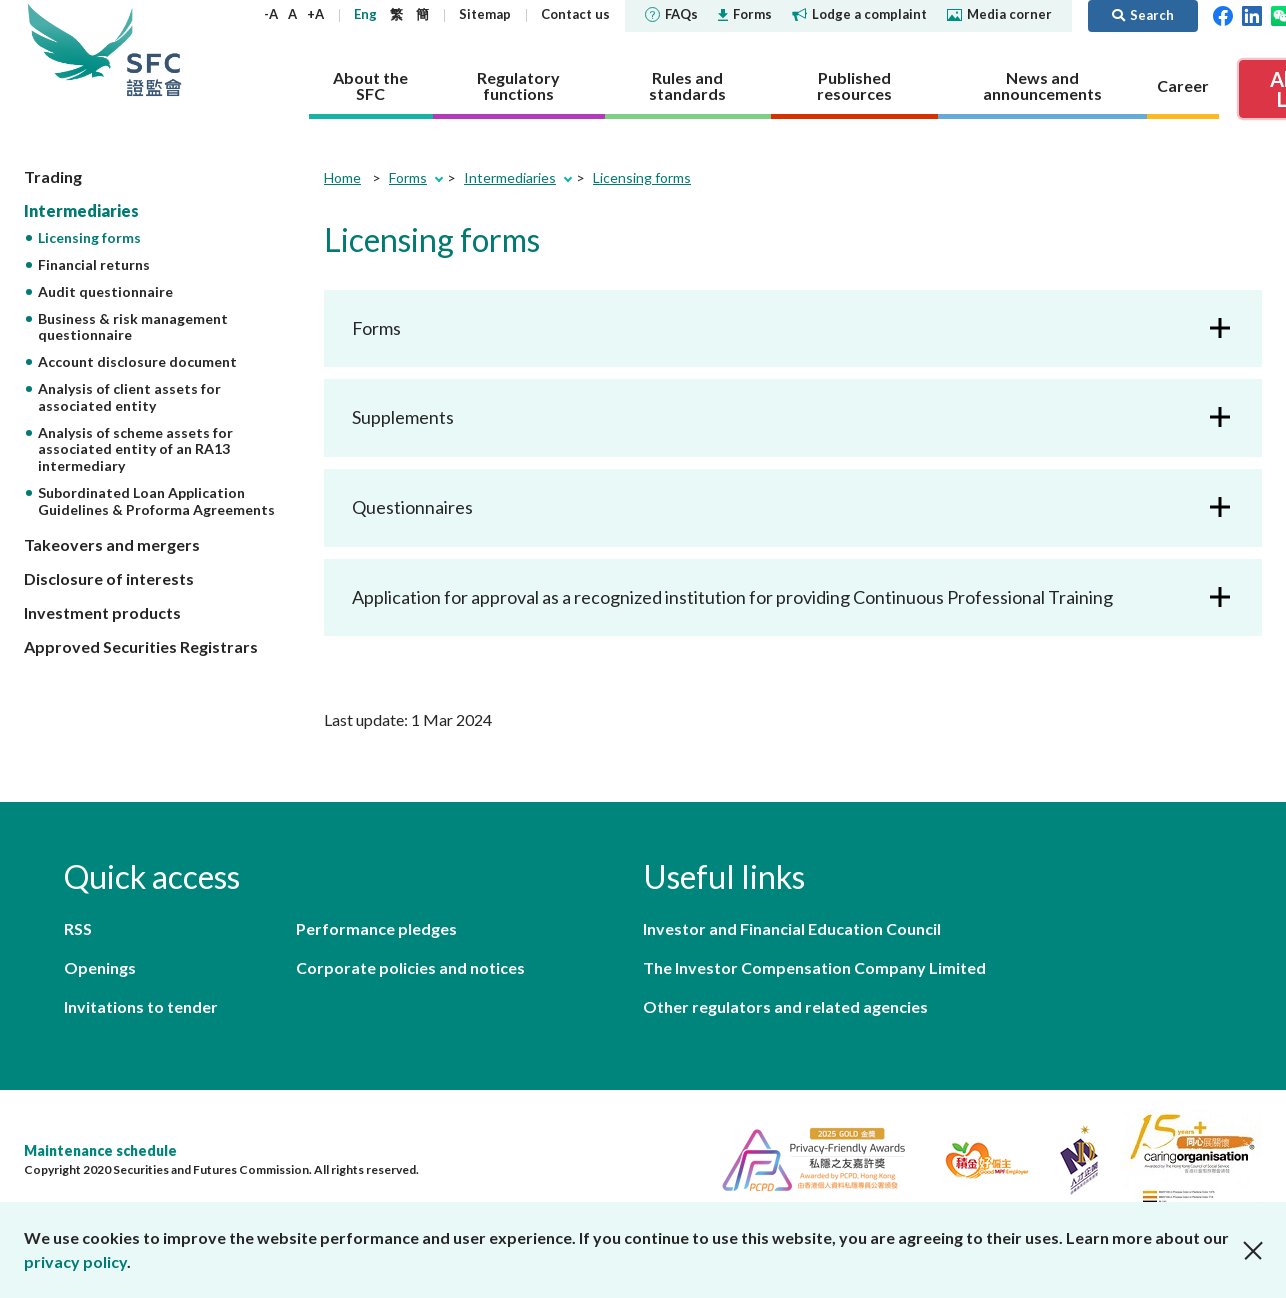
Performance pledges (376, 928)
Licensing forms (89, 237)
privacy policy (75, 1261)
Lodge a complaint (859, 14)
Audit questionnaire (105, 291)
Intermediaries (81, 210)
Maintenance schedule (100, 1150)
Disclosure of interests (109, 578)
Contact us (575, 14)
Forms (745, 14)
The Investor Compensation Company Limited (814, 967)
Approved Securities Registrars (141, 646)
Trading (53, 176)
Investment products (102, 612)
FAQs (671, 14)
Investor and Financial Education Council (792, 928)
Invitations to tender (141, 1006)
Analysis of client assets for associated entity (129, 397)
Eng (365, 14)
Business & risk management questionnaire (133, 327)
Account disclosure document (137, 361)
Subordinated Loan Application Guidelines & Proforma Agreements (156, 501)
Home (342, 177)
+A (315, 14)
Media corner (999, 14)
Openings (100, 967)
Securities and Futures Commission (154, 49)
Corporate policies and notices (410, 967)
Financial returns (94, 264)
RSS (78, 928)
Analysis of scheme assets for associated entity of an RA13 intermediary (135, 449)
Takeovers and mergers (112, 544)
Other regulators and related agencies (785, 1006)
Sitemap (485, 14)
